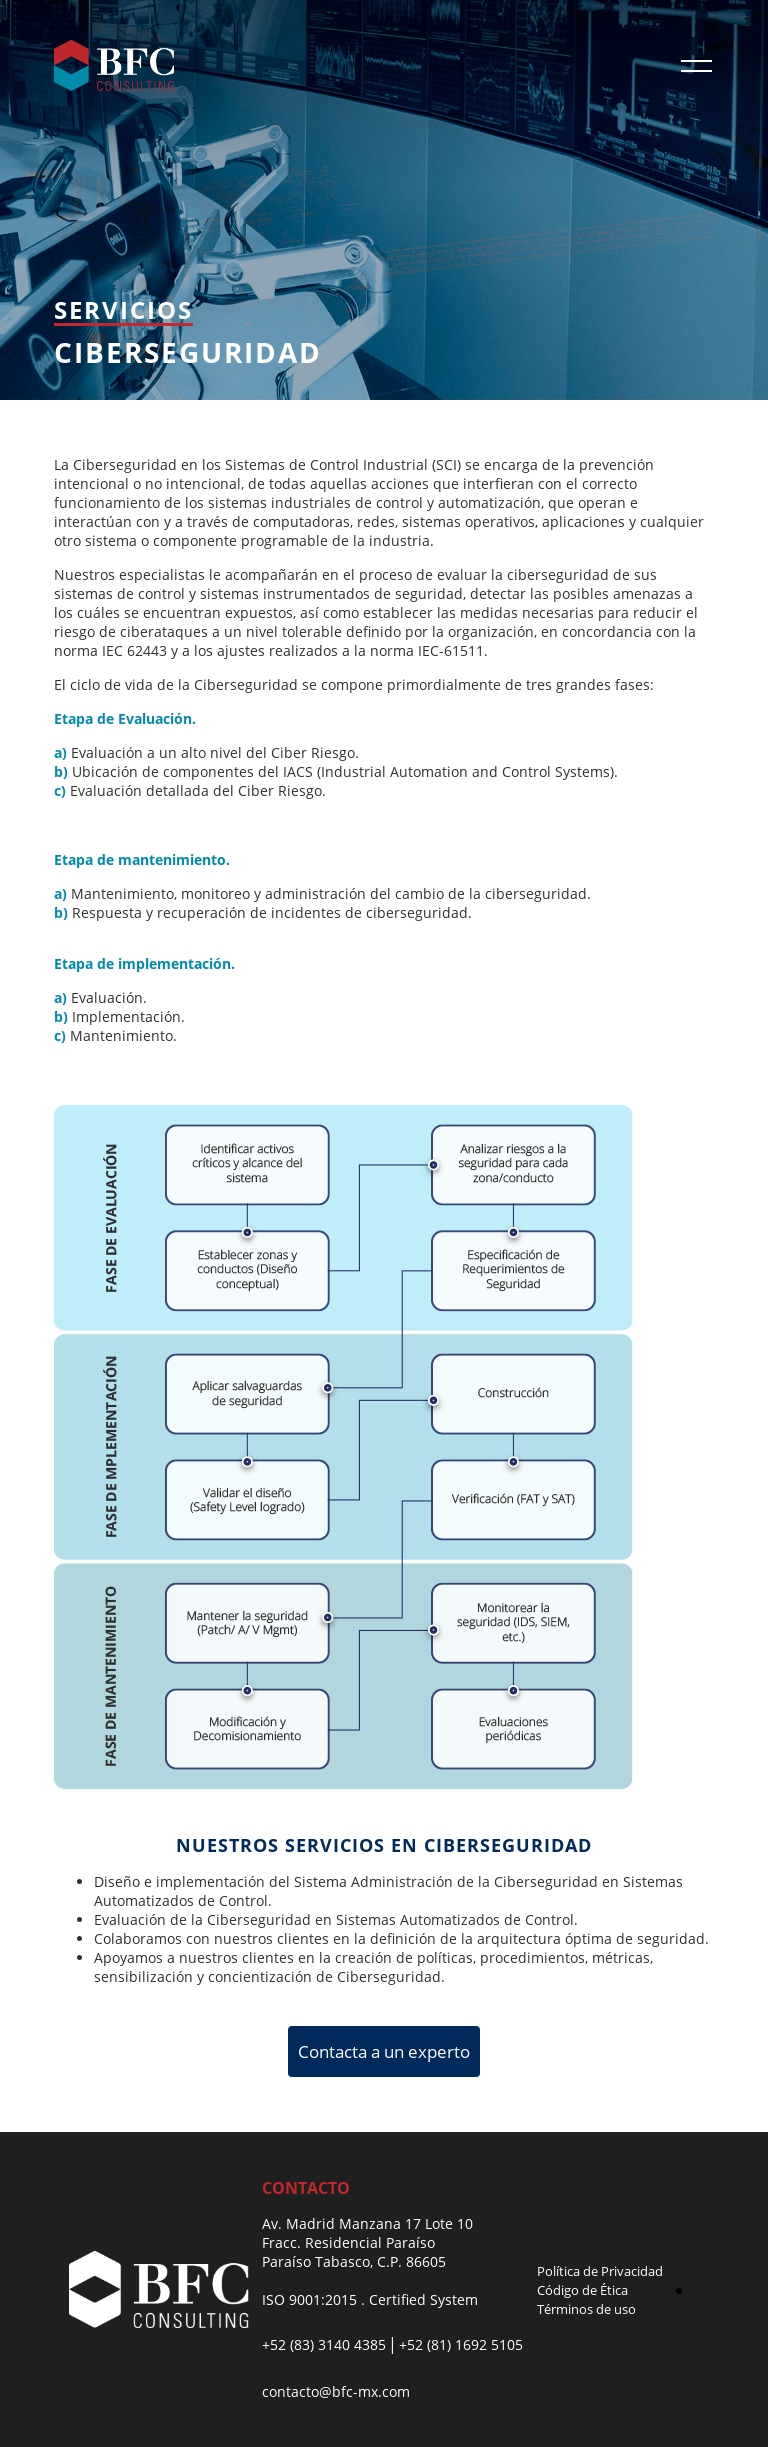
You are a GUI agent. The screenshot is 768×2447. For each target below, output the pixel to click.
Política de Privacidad (600, 2271)
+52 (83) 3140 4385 (324, 2344)
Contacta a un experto (384, 2051)
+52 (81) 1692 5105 (461, 2344)
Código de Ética (582, 2290)
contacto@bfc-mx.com (336, 2391)
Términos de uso (586, 2309)
